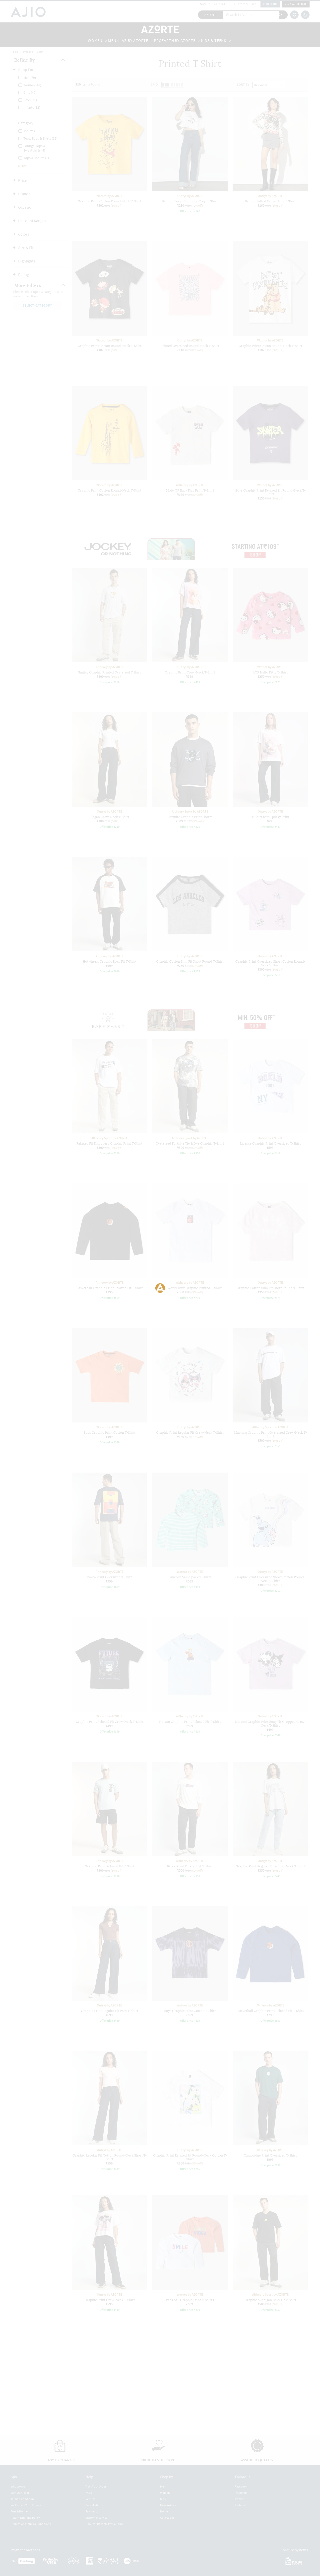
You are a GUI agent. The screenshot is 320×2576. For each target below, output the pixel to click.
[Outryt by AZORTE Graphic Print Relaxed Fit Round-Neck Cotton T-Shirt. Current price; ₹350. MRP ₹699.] (190, 2111)
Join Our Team (20, 2492)
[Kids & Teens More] (229, 40)
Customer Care (245, 4)
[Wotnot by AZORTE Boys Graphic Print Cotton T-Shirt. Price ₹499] (109, 1387)
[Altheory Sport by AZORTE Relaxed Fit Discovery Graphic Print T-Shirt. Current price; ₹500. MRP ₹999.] (109, 1098)
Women (165, 2492)
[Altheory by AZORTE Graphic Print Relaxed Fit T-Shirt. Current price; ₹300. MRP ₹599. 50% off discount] (109, 1820)
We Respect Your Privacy (26, 2505)
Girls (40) (29, 92)
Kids (163, 2499)
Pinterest (240, 2505)
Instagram (241, 2492)
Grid (154, 84)
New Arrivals (168, 2505)
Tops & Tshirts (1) (36, 158)
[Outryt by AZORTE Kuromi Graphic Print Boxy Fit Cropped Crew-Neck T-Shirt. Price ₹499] (270, 1678)
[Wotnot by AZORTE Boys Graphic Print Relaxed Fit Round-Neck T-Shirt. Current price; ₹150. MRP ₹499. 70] (270, 443)
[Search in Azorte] (255, 14)
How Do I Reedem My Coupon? (104, 2524)
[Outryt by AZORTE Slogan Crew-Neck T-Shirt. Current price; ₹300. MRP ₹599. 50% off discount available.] (109, 771)
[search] (283, 14)
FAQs (88, 2492)
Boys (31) (30, 100)
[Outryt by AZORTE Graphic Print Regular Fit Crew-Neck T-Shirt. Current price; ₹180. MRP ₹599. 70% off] (190, 1383)
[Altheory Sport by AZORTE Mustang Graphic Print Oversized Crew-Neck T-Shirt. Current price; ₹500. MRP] (270, 1388)
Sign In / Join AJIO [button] (214, 4)
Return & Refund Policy (25, 2517)
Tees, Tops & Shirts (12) (40, 138)
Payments (91, 2511)
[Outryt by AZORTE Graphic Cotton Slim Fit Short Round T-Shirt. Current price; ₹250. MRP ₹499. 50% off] (190, 916)
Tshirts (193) (32, 131)
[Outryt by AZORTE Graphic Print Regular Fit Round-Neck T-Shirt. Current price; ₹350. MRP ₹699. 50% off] (270, 1820)
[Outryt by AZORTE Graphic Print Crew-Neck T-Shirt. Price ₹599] (190, 626)
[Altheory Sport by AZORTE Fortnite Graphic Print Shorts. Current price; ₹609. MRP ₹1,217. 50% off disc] (190, 771)
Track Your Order (95, 2486)
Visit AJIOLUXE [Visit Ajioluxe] (296, 4)
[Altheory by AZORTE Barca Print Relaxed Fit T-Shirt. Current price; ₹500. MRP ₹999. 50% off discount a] (190, 1820)
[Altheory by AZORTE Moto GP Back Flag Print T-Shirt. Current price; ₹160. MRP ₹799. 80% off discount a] (190, 441)
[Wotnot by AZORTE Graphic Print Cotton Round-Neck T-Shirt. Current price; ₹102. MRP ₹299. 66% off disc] (109, 152)
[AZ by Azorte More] (151, 40)
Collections (167, 2517)
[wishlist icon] (294, 14)
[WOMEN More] (105, 40)
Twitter (239, 2499)
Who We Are (18, 2486)
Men (163, 2486)
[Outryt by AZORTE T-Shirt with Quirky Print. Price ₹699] (270, 771)
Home (14, 51)
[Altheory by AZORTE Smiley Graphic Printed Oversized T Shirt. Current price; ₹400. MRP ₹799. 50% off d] (109, 626)
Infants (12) (31, 107)
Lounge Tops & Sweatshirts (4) (34, 148)
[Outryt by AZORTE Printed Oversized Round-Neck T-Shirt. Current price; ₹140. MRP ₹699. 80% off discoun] (190, 296)
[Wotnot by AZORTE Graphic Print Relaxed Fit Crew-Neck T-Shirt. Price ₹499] (109, 1676)
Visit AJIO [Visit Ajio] (270, 4)
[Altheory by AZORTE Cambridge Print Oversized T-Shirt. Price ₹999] (270, 2109)
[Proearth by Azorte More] (198, 40)
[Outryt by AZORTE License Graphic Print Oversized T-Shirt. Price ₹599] (270, 1098)
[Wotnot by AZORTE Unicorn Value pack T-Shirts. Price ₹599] (190, 1531)
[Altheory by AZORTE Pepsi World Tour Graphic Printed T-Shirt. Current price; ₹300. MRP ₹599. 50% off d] (190, 1242)
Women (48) (32, 85)
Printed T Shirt (33, 51)
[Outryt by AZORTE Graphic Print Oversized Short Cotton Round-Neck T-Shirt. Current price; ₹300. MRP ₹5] (270, 917)
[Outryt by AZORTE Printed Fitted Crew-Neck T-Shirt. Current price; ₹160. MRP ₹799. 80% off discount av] (270, 152)
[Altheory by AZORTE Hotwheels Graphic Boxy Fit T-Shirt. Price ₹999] (109, 916)
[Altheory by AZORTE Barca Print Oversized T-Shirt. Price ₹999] (109, 1531)
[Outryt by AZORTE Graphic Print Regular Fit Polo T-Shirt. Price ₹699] (109, 1965)
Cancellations (94, 2505)
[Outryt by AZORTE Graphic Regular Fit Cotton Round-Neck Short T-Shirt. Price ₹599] (109, 2111)
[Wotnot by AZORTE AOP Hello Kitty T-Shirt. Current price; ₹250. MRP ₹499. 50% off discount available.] (270, 626)
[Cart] (305, 14)
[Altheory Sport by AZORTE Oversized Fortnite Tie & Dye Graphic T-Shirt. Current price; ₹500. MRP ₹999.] (190, 1098)
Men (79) (29, 77)
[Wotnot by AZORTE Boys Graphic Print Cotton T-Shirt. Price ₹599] (190, 1965)
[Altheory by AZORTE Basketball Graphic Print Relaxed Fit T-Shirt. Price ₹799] (109, 1242)
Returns (90, 2499)
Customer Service (96, 2517)
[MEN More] (119, 40)
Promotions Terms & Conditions (31, 2524)
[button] (40, 60)
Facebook (241, 2486)
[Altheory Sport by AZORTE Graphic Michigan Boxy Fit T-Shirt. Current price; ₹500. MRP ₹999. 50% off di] (270, 2254)
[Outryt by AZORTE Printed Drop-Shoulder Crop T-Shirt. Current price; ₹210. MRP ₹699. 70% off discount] (190, 155)
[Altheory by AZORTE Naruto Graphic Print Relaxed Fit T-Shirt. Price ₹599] (190, 1676)
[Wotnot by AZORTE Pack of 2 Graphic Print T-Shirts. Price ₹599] (190, 2254)
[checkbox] (40, 77)
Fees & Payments (21, 2511)
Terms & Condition (22, 2499)
